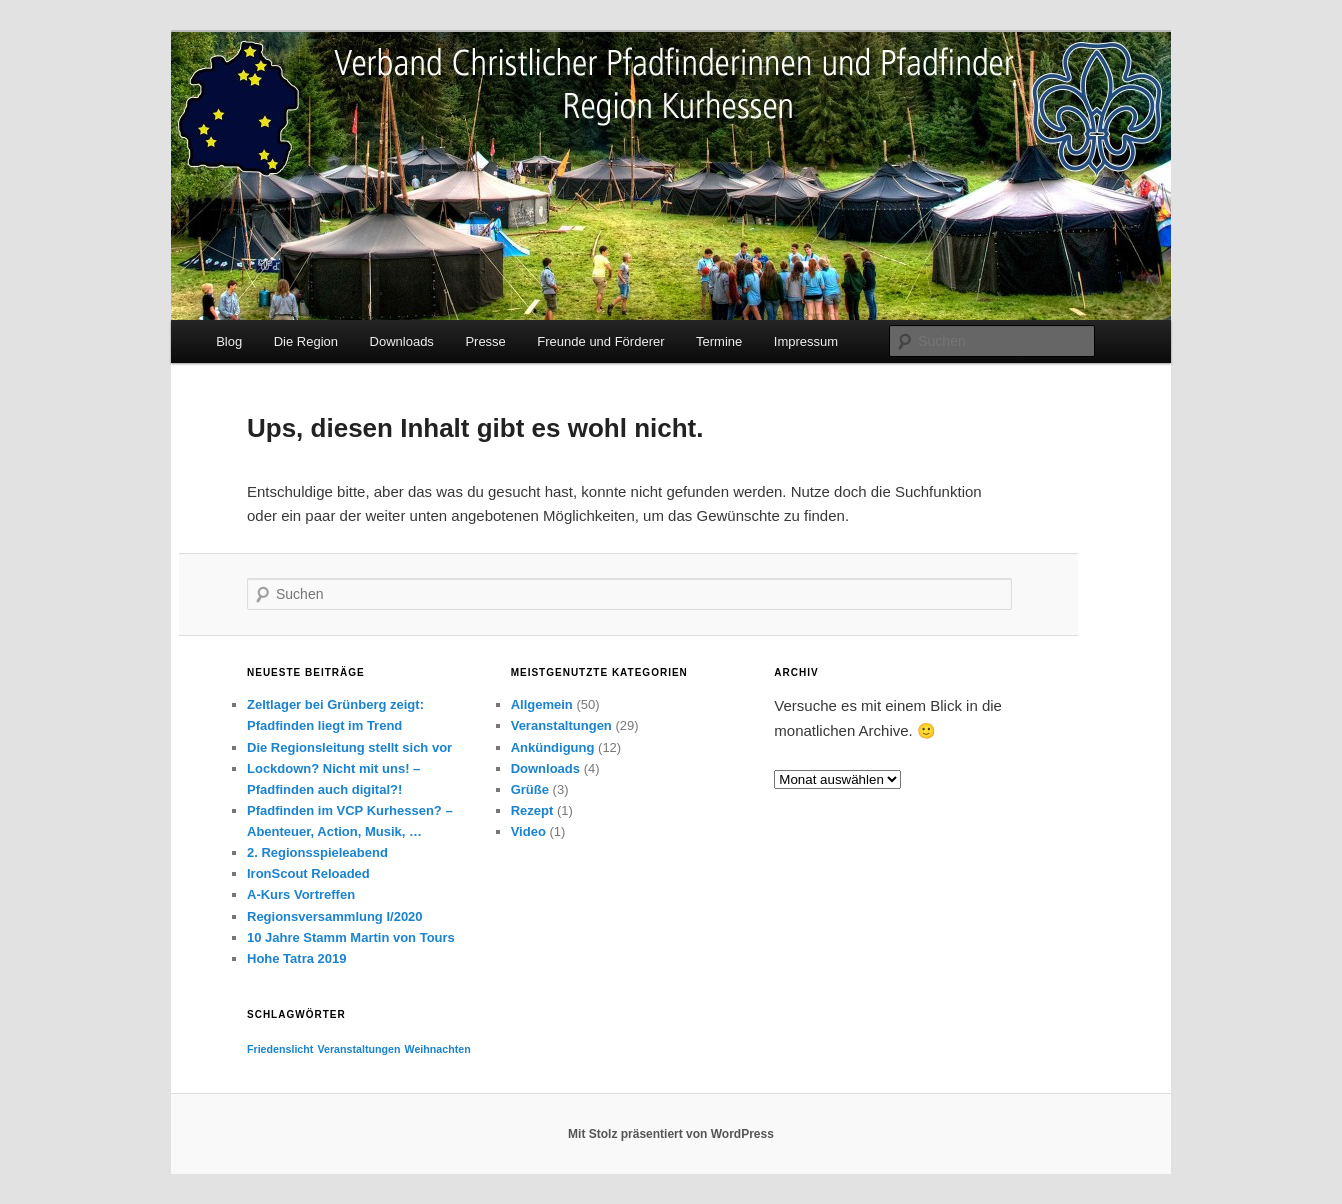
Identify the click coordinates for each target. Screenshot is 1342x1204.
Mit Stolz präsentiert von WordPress (671, 1134)
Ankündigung (553, 747)
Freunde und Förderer (600, 341)
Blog (229, 341)
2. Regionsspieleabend (317, 852)
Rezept (532, 810)
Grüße (530, 789)
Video (528, 831)
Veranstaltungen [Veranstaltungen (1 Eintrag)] (359, 1049)
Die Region (306, 341)
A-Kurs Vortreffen (301, 894)
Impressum (806, 341)
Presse (485, 341)
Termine (719, 341)
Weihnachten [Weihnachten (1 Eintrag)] (438, 1049)
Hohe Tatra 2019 (296, 958)
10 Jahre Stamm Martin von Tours (351, 937)
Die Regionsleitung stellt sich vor (349, 747)
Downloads (402, 341)
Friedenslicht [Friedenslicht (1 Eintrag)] (280, 1049)
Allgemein (542, 704)
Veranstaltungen (561, 725)
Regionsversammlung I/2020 (335, 916)
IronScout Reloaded (308, 873)
